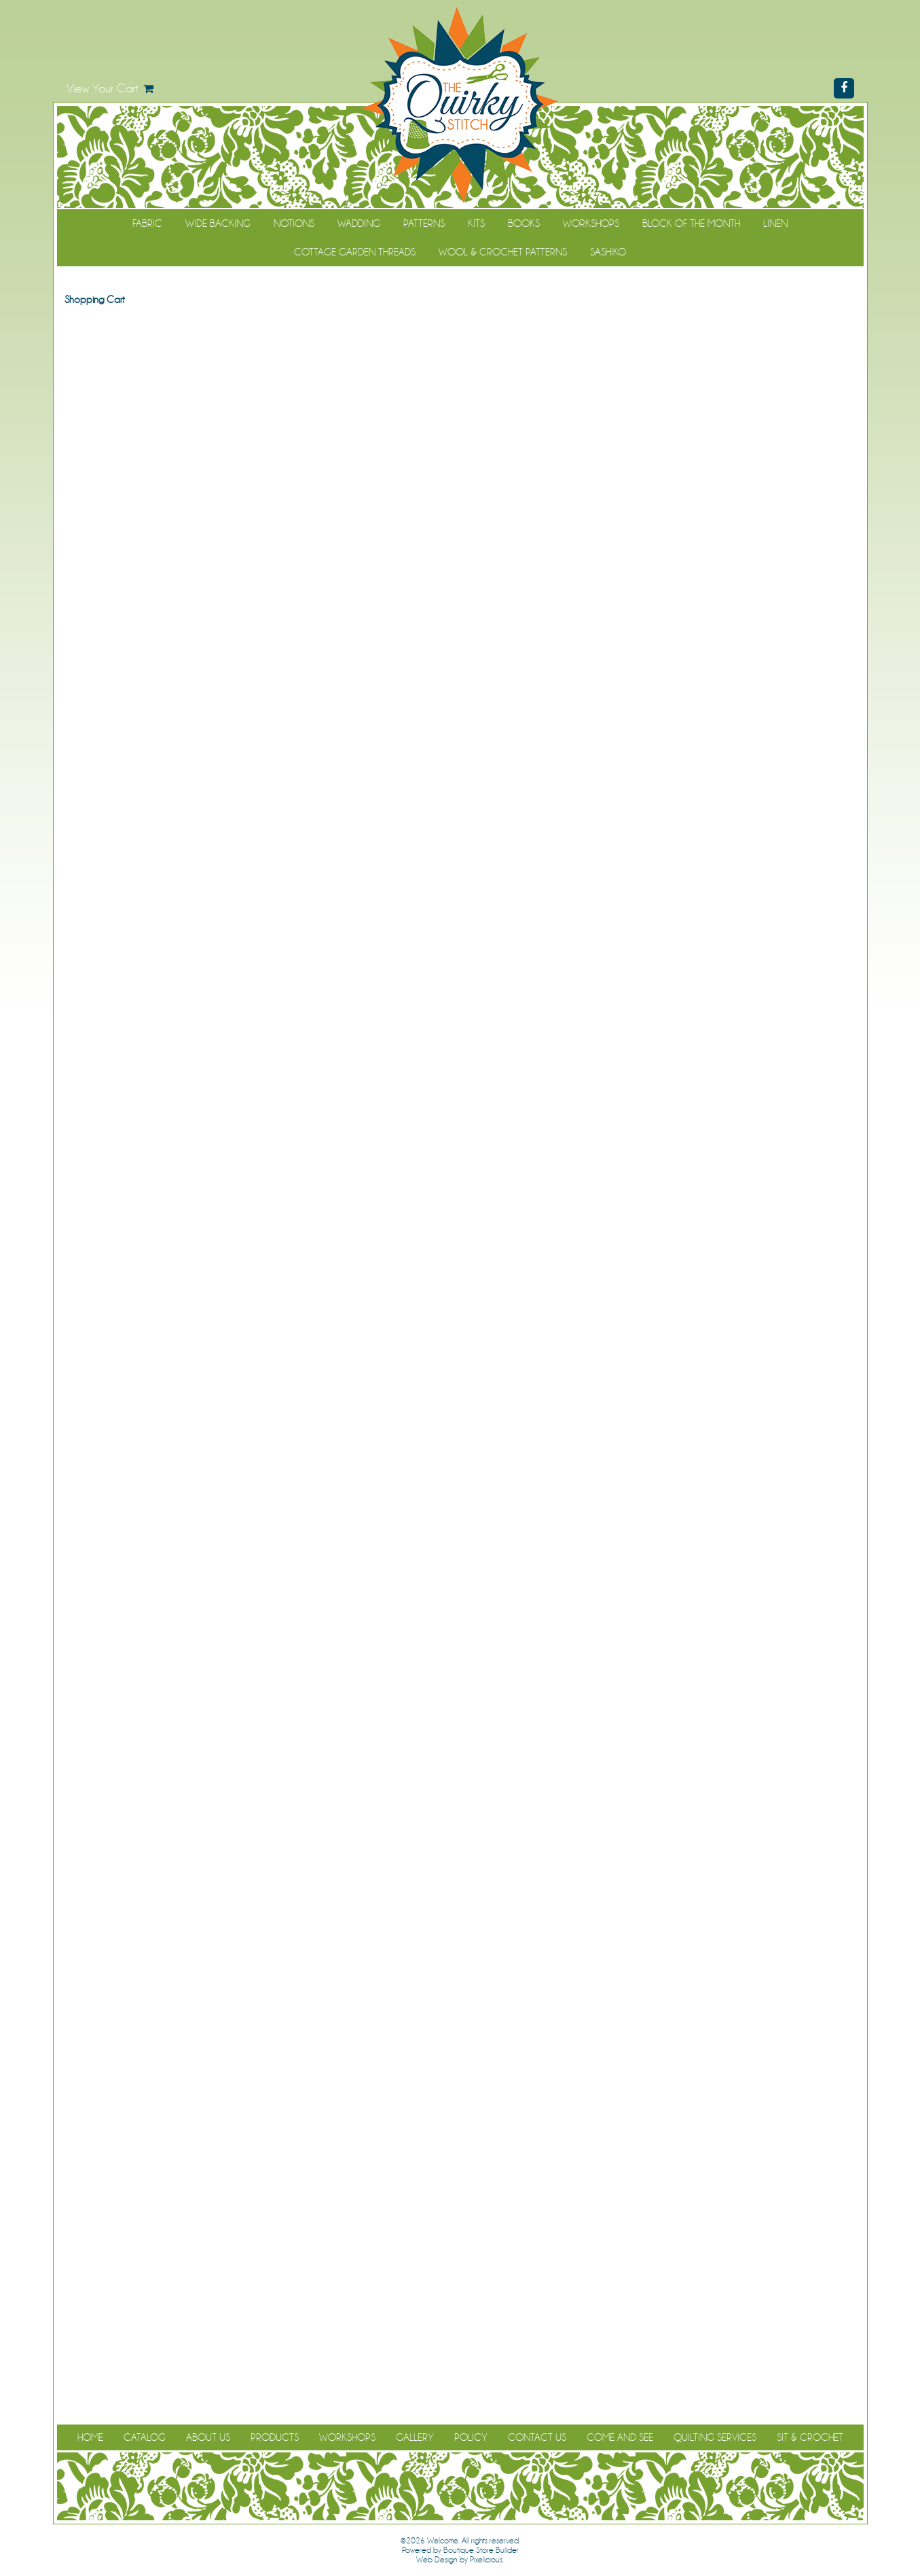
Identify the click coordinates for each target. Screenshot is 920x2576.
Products (275, 2437)
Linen (775, 223)
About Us (208, 2437)
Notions (294, 223)
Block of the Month (691, 223)
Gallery (415, 2437)
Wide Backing (218, 223)
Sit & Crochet (810, 2437)
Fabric (147, 223)
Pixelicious (486, 2559)
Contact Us (537, 2437)
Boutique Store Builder (481, 2550)
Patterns (424, 223)
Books (524, 223)
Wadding (358, 223)
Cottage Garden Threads (355, 252)
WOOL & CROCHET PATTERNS (503, 252)
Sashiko (608, 252)
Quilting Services (715, 2437)
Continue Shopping (460, 325)
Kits (476, 223)
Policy (470, 2437)
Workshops (591, 223)
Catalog (145, 2437)
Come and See (620, 2437)
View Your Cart (103, 88)
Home (90, 2437)
